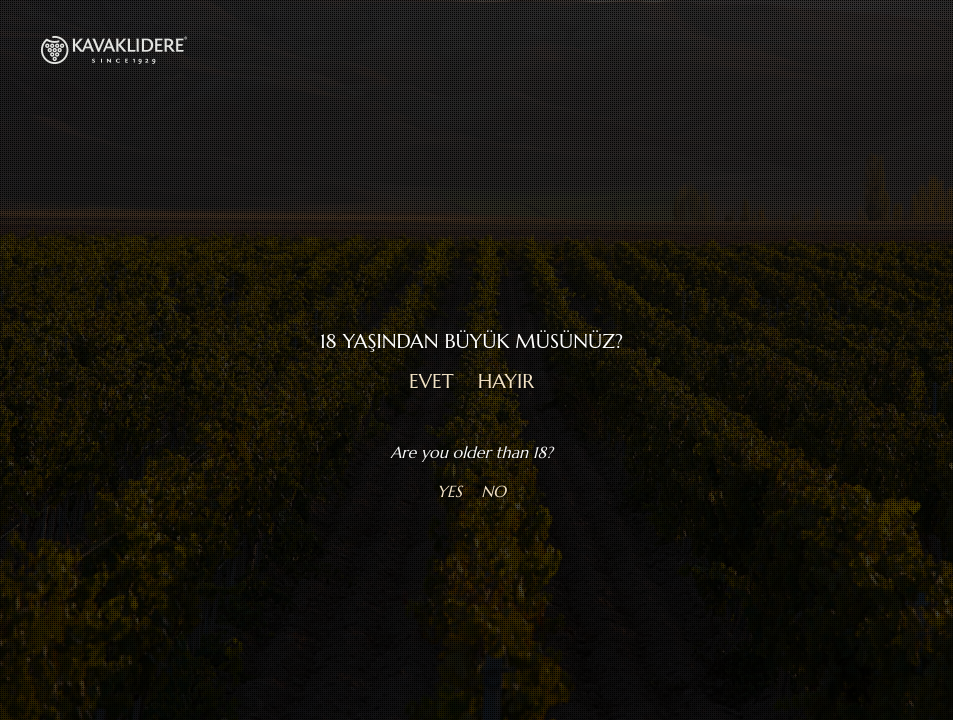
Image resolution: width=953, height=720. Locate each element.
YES (449, 491)
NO (493, 491)
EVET (431, 381)
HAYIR (506, 381)
